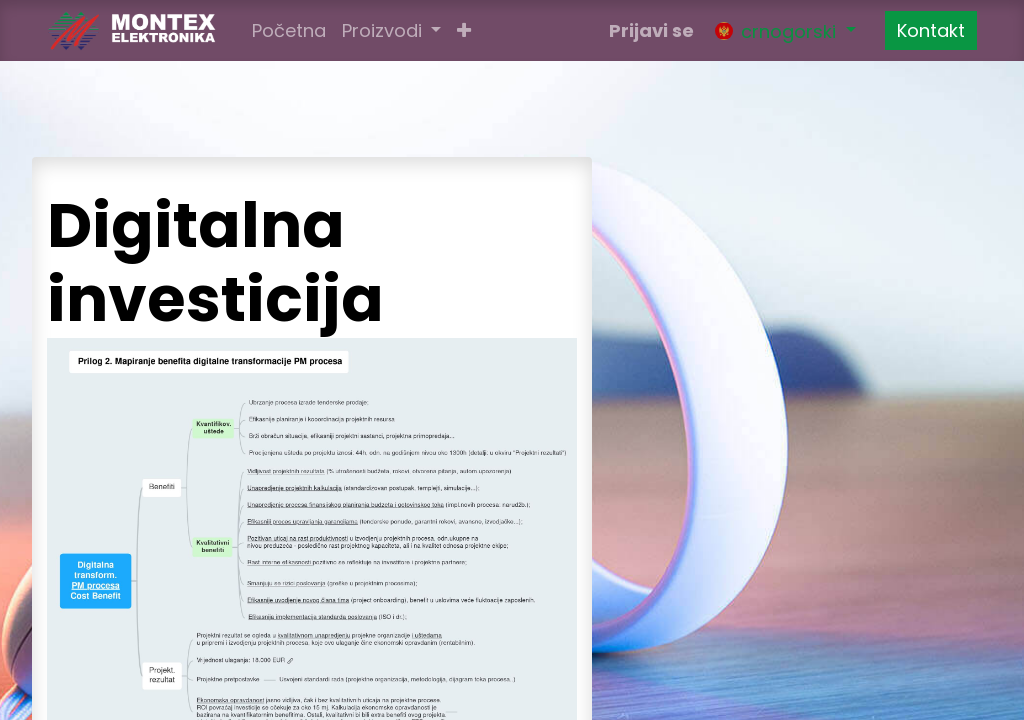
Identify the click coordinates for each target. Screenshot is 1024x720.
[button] (464, 30)
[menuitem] (289, 30)
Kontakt (931, 30)
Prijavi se (651, 30)
